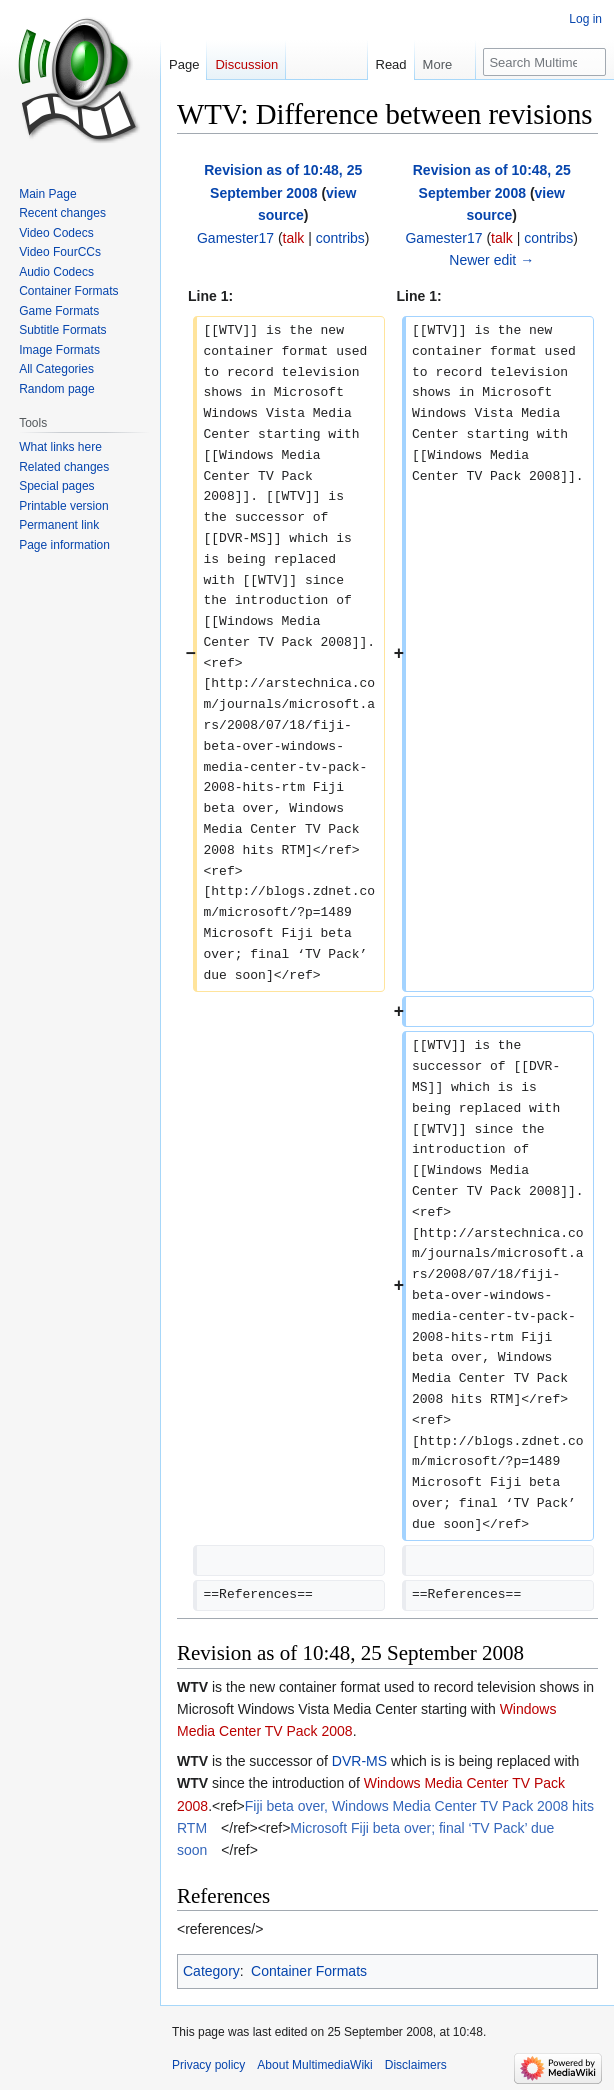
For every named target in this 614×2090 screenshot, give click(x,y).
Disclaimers (416, 2065)
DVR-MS (359, 1761)
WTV (192, 1687)
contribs (340, 238)
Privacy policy (208, 2065)
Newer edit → (491, 260)
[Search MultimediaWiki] (544, 62)
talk (294, 238)
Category (211, 1971)
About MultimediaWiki (314, 2065)
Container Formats (309, 1971)
